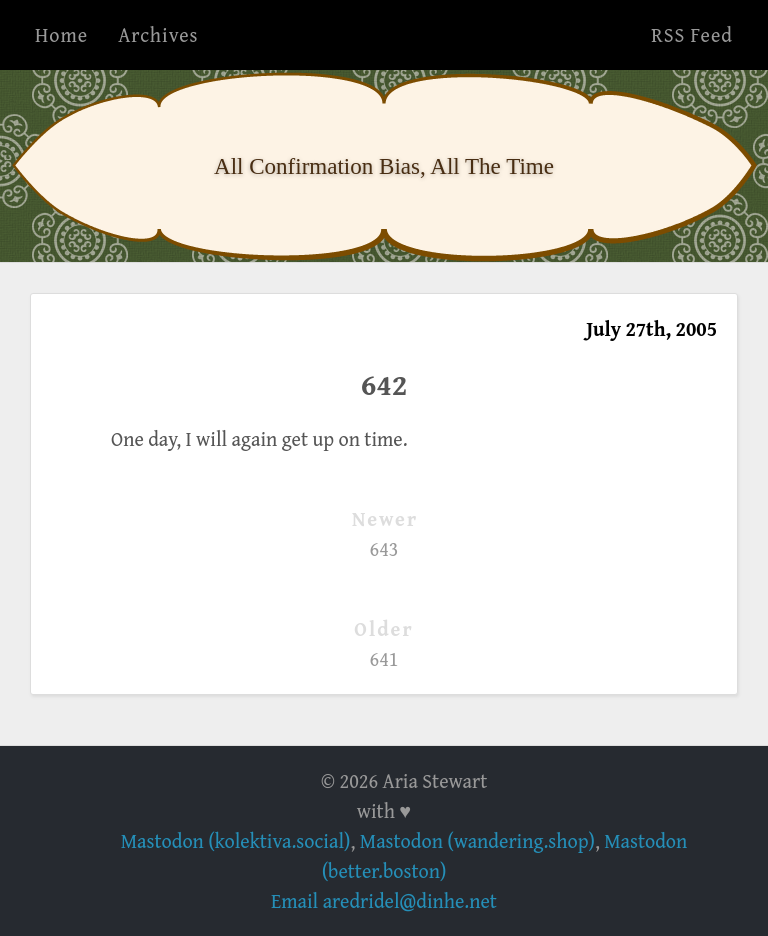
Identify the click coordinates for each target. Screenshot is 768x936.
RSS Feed (692, 34)
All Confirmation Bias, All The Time (384, 166)
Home (61, 34)
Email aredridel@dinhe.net (384, 900)
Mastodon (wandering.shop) (477, 840)
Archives (158, 34)
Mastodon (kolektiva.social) (236, 840)
